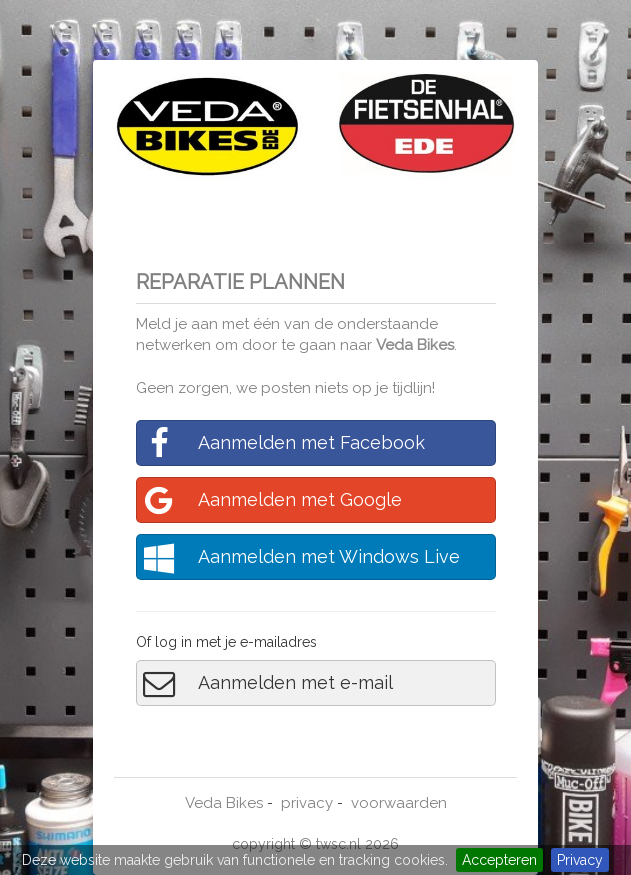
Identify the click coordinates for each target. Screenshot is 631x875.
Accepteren (499, 860)
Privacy (580, 860)
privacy (307, 803)
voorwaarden (399, 803)
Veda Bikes (415, 345)
